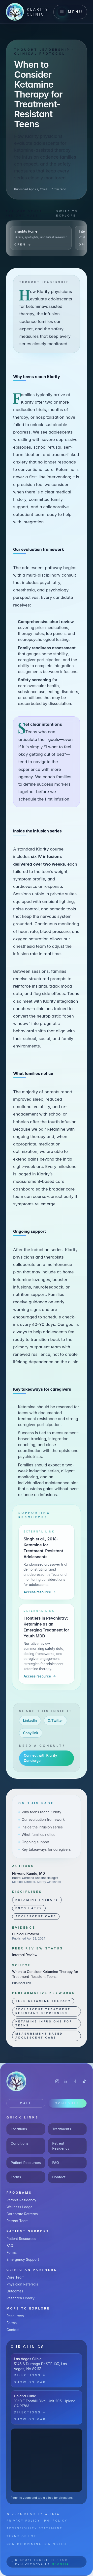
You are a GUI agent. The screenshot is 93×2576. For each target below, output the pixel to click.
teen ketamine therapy (43, 2001)
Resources (15, 2316)
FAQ (55, 2163)
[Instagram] (57, 2081)
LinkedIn (30, 1721)
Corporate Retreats (22, 2214)
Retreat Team (17, 2221)
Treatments (61, 2129)
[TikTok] (84, 2081)
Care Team (15, 2277)
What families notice (38, 1834)
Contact (58, 2177)
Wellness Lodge (19, 2207)
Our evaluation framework (43, 1819)
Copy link (30, 1733)
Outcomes (14, 2291)
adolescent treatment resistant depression (42, 2011)
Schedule (67, 2103)
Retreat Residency (60, 2145)
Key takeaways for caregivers (46, 1849)
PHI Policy (55, 2520)
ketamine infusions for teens (43, 2023)
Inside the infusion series (42, 1827)
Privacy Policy (23, 2520)
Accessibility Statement (34, 2528)
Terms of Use (21, 2536)
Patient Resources (26, 2163)
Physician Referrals (22, 2284)
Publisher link (21, 1983)
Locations (19, 2129)
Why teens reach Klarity (41, 1812)
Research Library (20, 2298)
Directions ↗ (30, 2375)
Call (26, 2103)
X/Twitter (55, 1721)
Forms (16, 2177)
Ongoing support (35, 1842)
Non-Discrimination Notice (37, 2544)
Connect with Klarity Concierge (40, 1757)
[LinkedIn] (66, 2081)
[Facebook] (75, 2081)
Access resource (40, 1592)
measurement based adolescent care (39, 2035)
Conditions (20, 2143)
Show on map (30, 2382)
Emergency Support (22, 2259)
